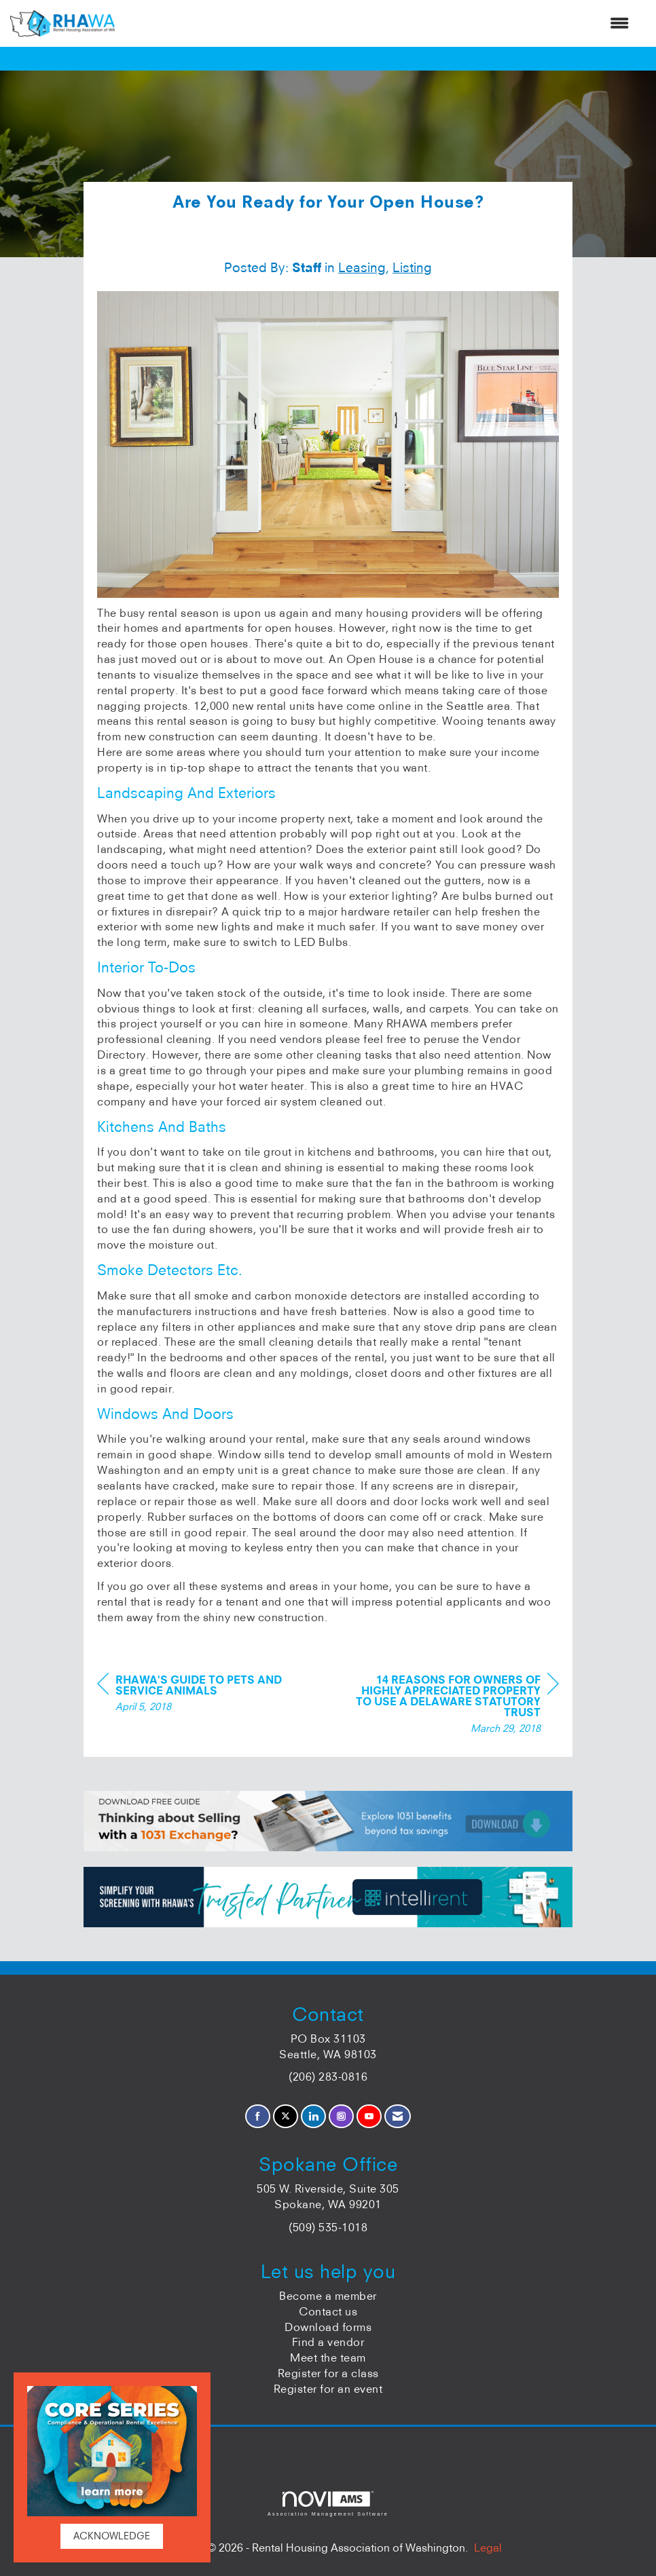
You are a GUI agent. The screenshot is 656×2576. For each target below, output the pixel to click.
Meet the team (328, 2357)
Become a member (328, 2296)
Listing (412, 267)
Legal (488, 2547)
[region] (457, 1705)
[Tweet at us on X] (285, 2116)
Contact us (328, 2311)
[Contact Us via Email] (397, 2116)
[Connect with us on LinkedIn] (313, 2116)
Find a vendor (328, 2342)
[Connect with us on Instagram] (341, 2116)
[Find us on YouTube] (369, 2116)
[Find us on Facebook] (257, 2116)
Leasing (362, 267)
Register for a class (328, 2373)
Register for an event (328, 2388)
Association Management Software (328, 2503)
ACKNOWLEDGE (111, 2536)
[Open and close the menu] (379, 23)
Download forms (328, 2327)
